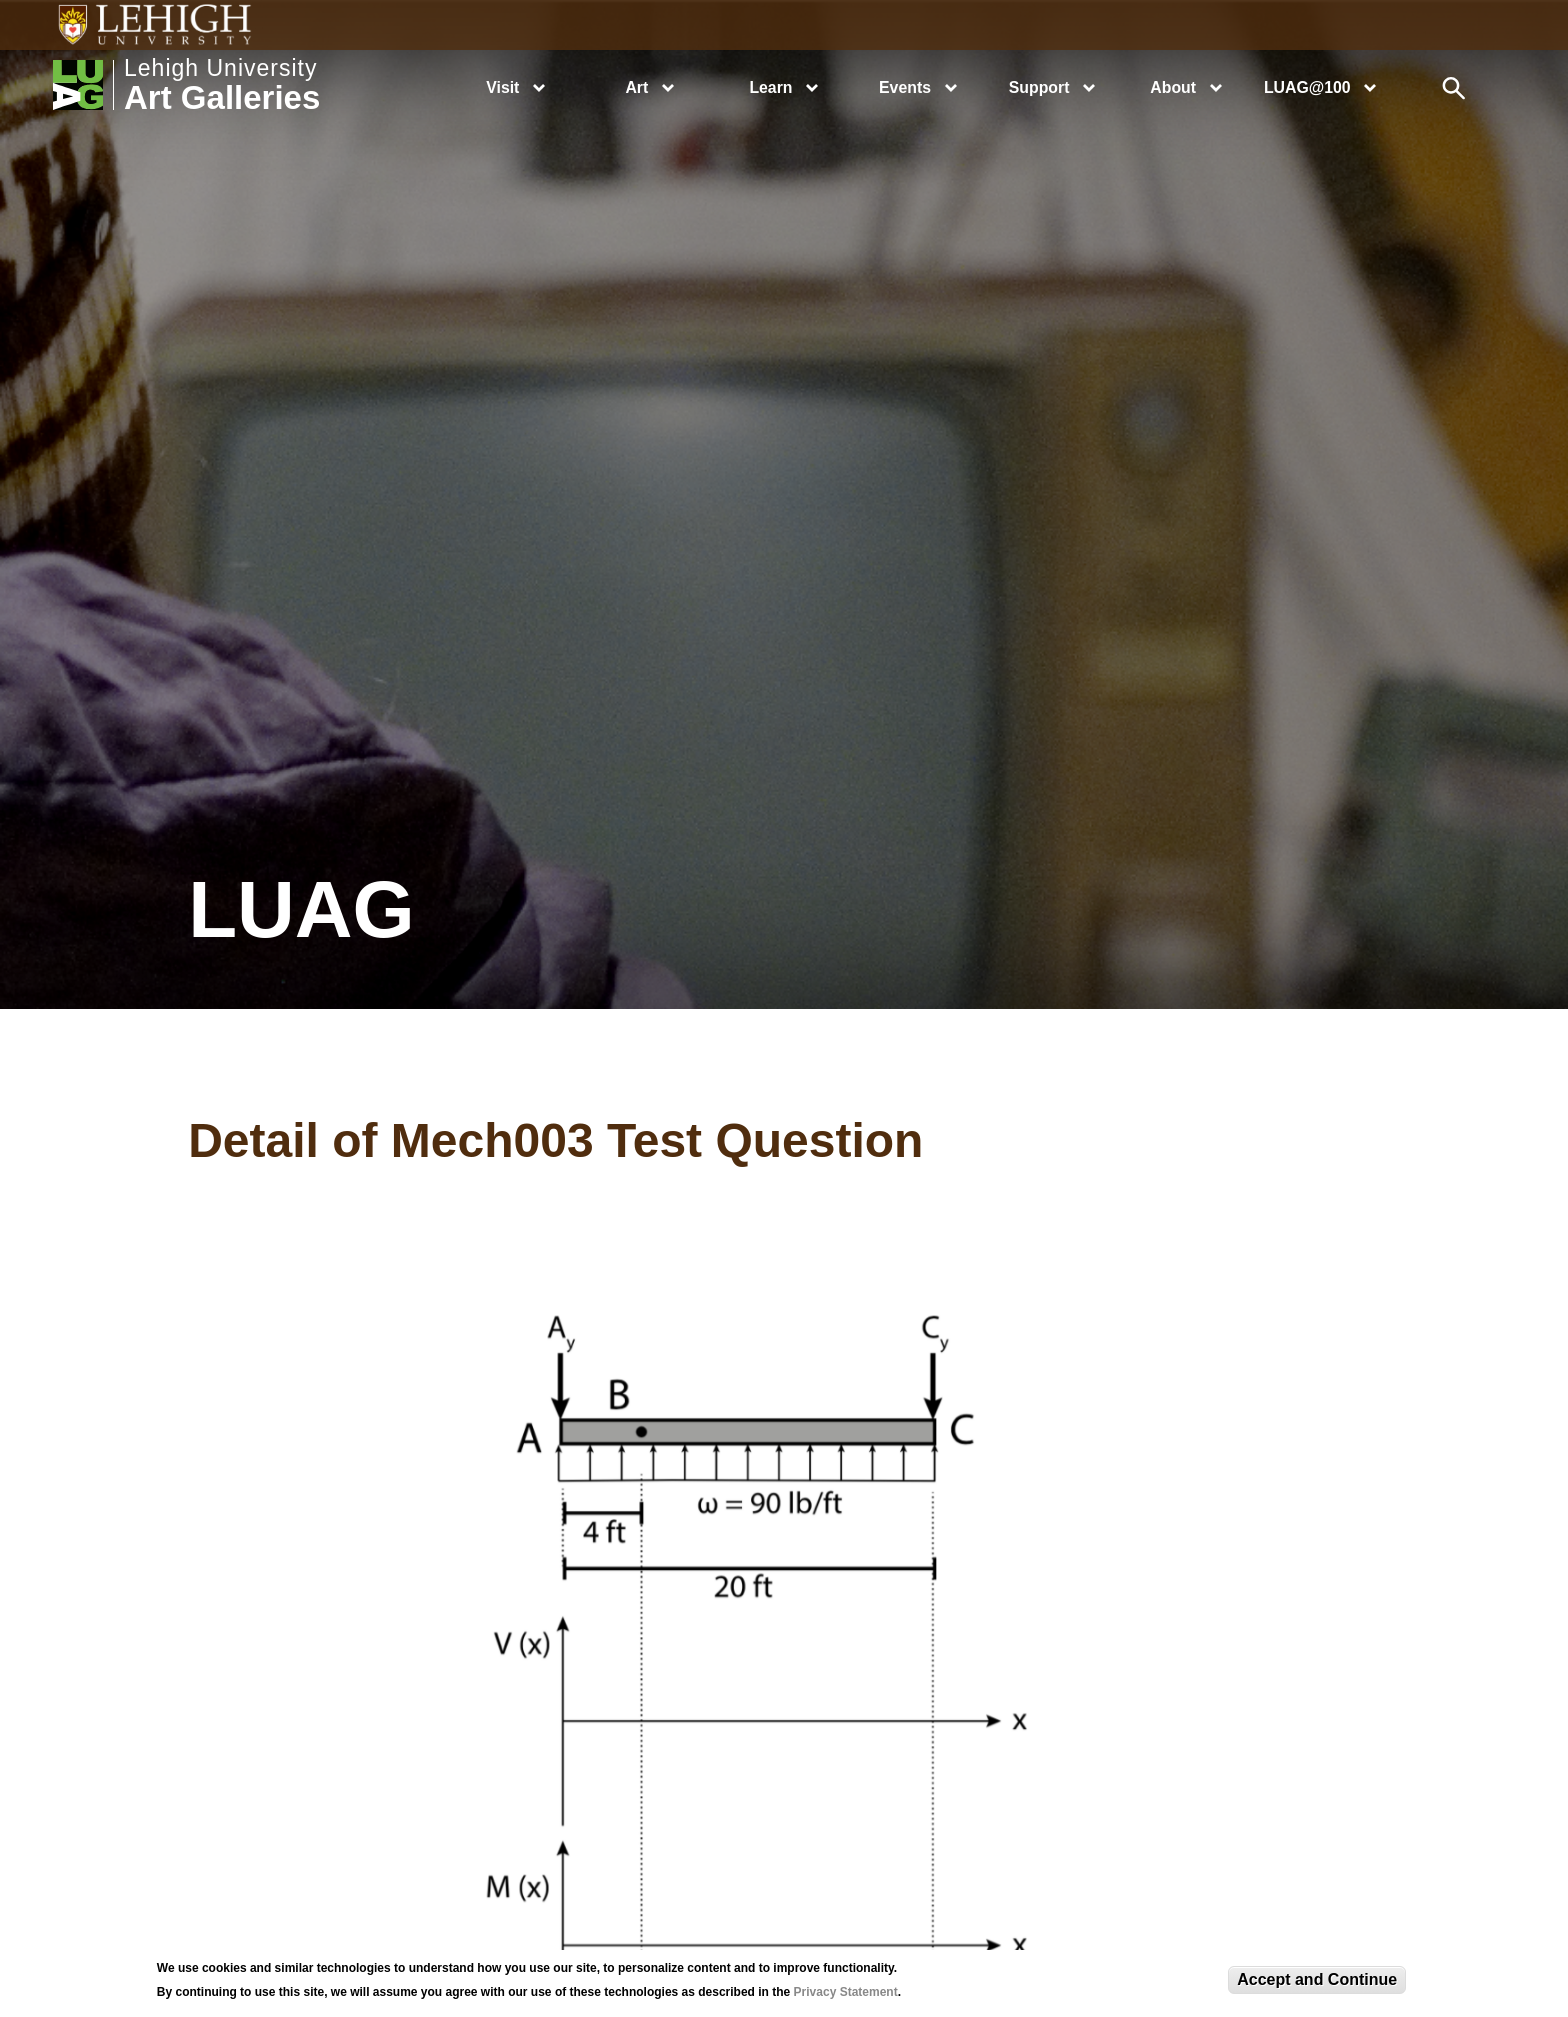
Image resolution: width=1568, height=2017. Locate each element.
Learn (770, 87)
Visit (502, 87)
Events (905, 87)
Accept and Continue (1317, 1979)
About (1173, 87)
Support (1039, 87)
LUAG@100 (1307, 87)
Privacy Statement (846, 1992)
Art (636, 87)
